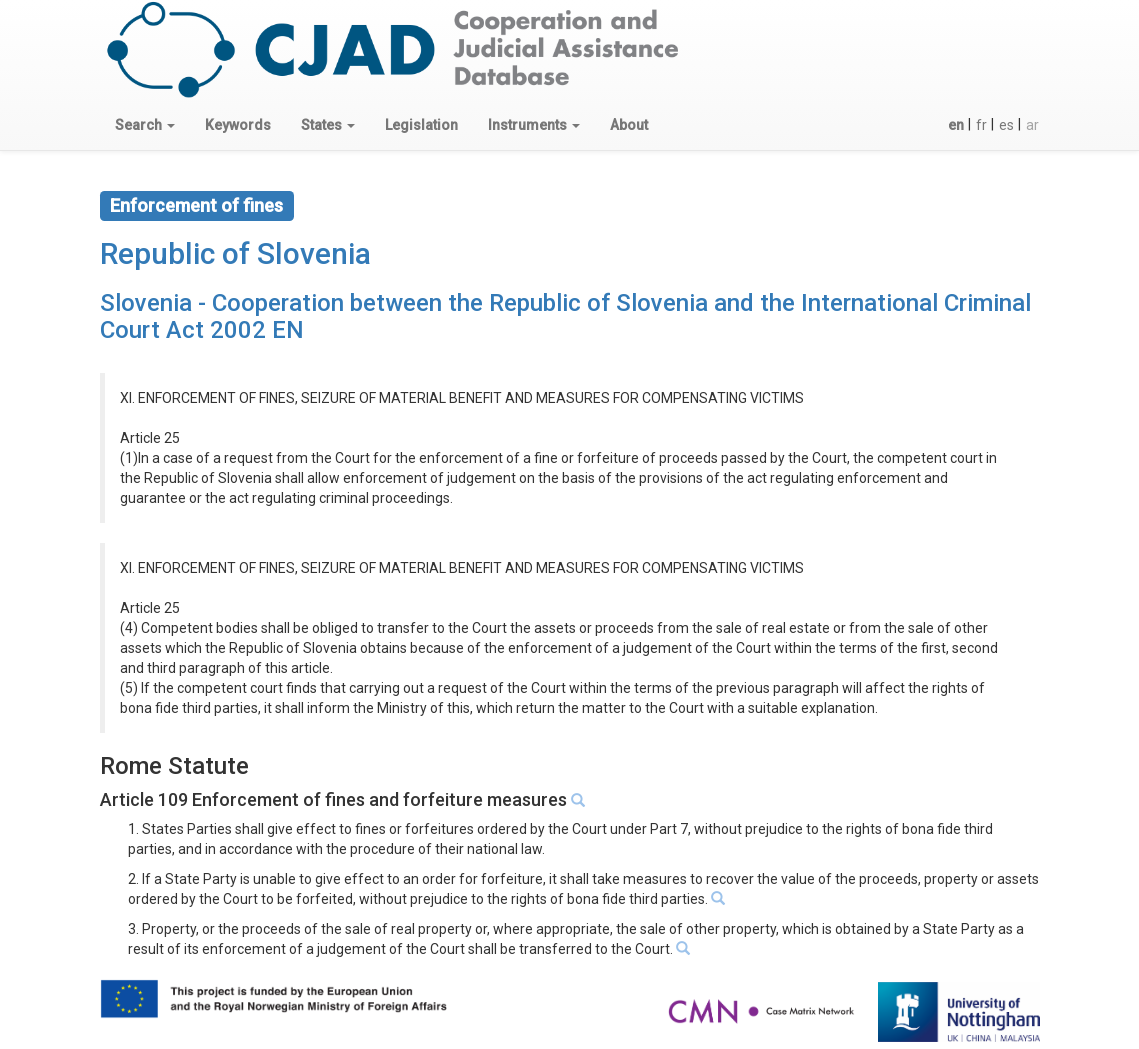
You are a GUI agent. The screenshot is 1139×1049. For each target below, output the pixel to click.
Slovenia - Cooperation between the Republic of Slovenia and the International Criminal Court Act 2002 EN (565, 316)
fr (981, 125)
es (1006, 125)
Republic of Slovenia (235, 253)
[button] (145, 125)
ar (1032, 125)
